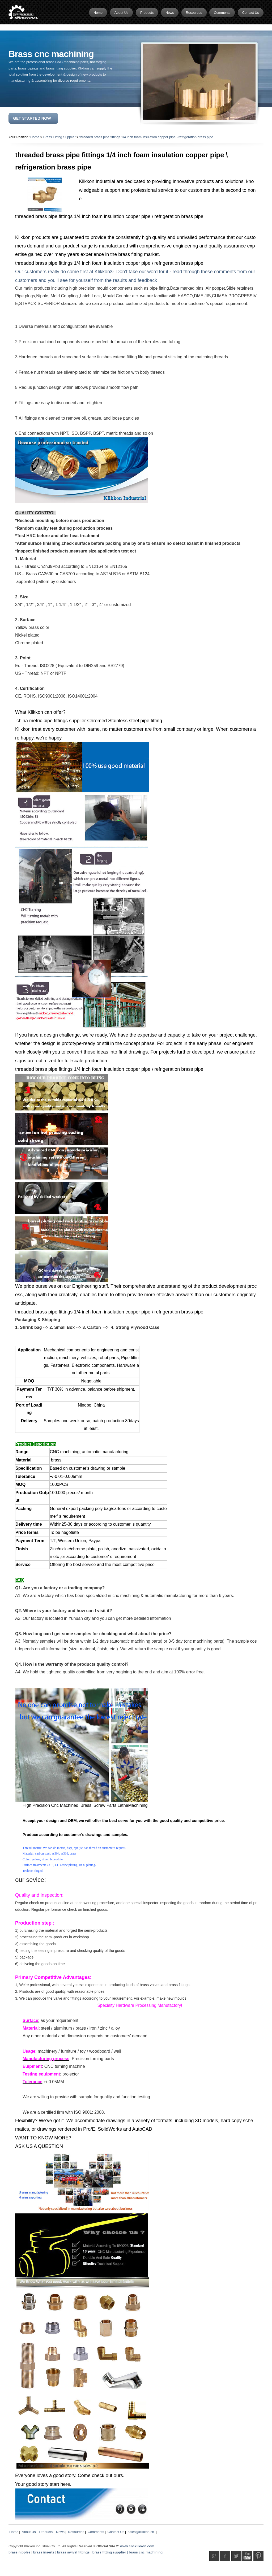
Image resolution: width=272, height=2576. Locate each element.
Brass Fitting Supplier (59, 137)
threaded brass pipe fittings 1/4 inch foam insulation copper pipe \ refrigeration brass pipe (146, 137)
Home (34, 137)
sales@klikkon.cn (141, 2532)
